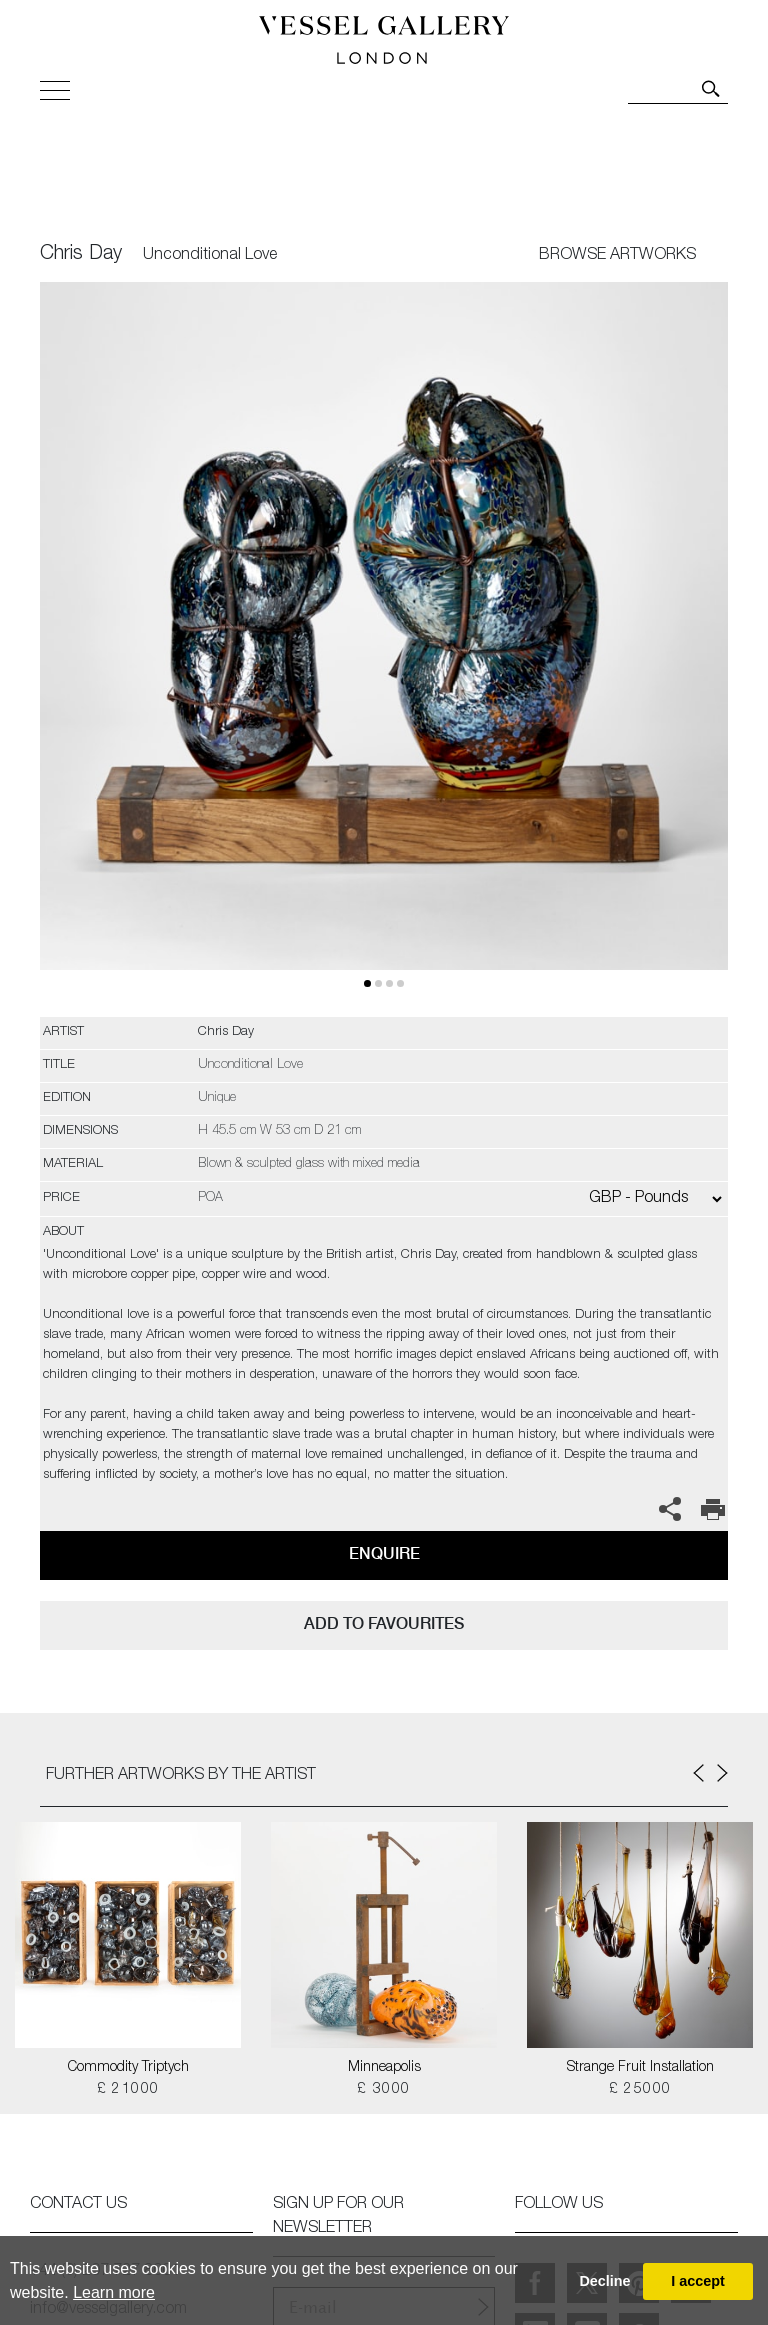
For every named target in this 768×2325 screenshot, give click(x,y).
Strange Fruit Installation (640, 2068)
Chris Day (81, 255)
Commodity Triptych (128, 2068)
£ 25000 (640, 2090)
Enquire (384, 1553)
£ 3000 (383, 2090)
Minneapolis (384, 2068)
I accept (698, 2281)
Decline (604, 2281)
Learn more (114, 2292)
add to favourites (384, 1623)
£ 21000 (128, 2090)
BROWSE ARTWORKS (617, 256)
